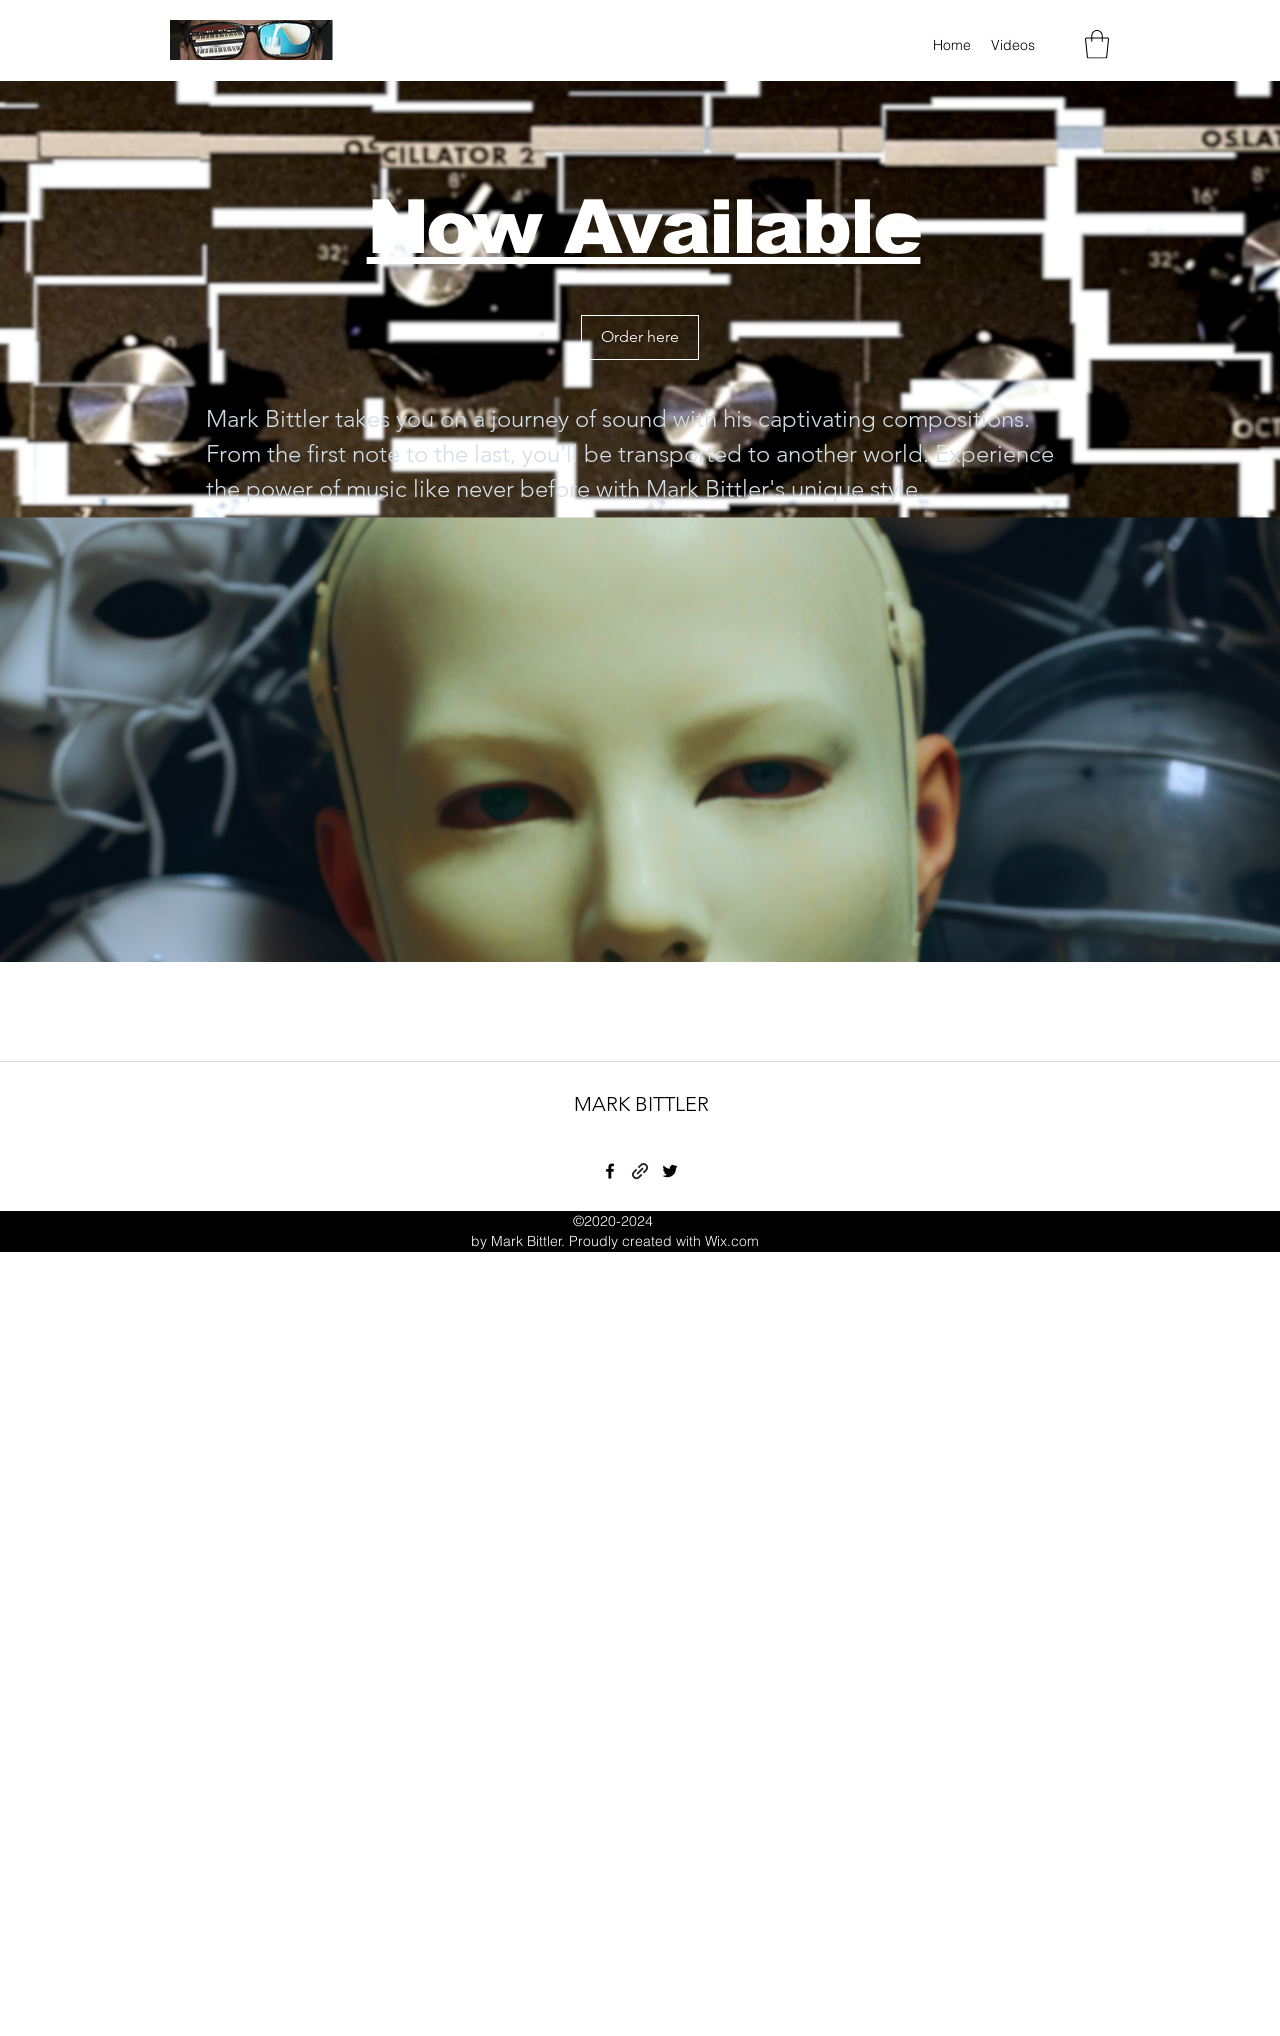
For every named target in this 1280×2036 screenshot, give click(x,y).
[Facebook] (610, 1171)
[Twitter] (670, 1171)
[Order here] (640, 337)
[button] (1097, 44)
